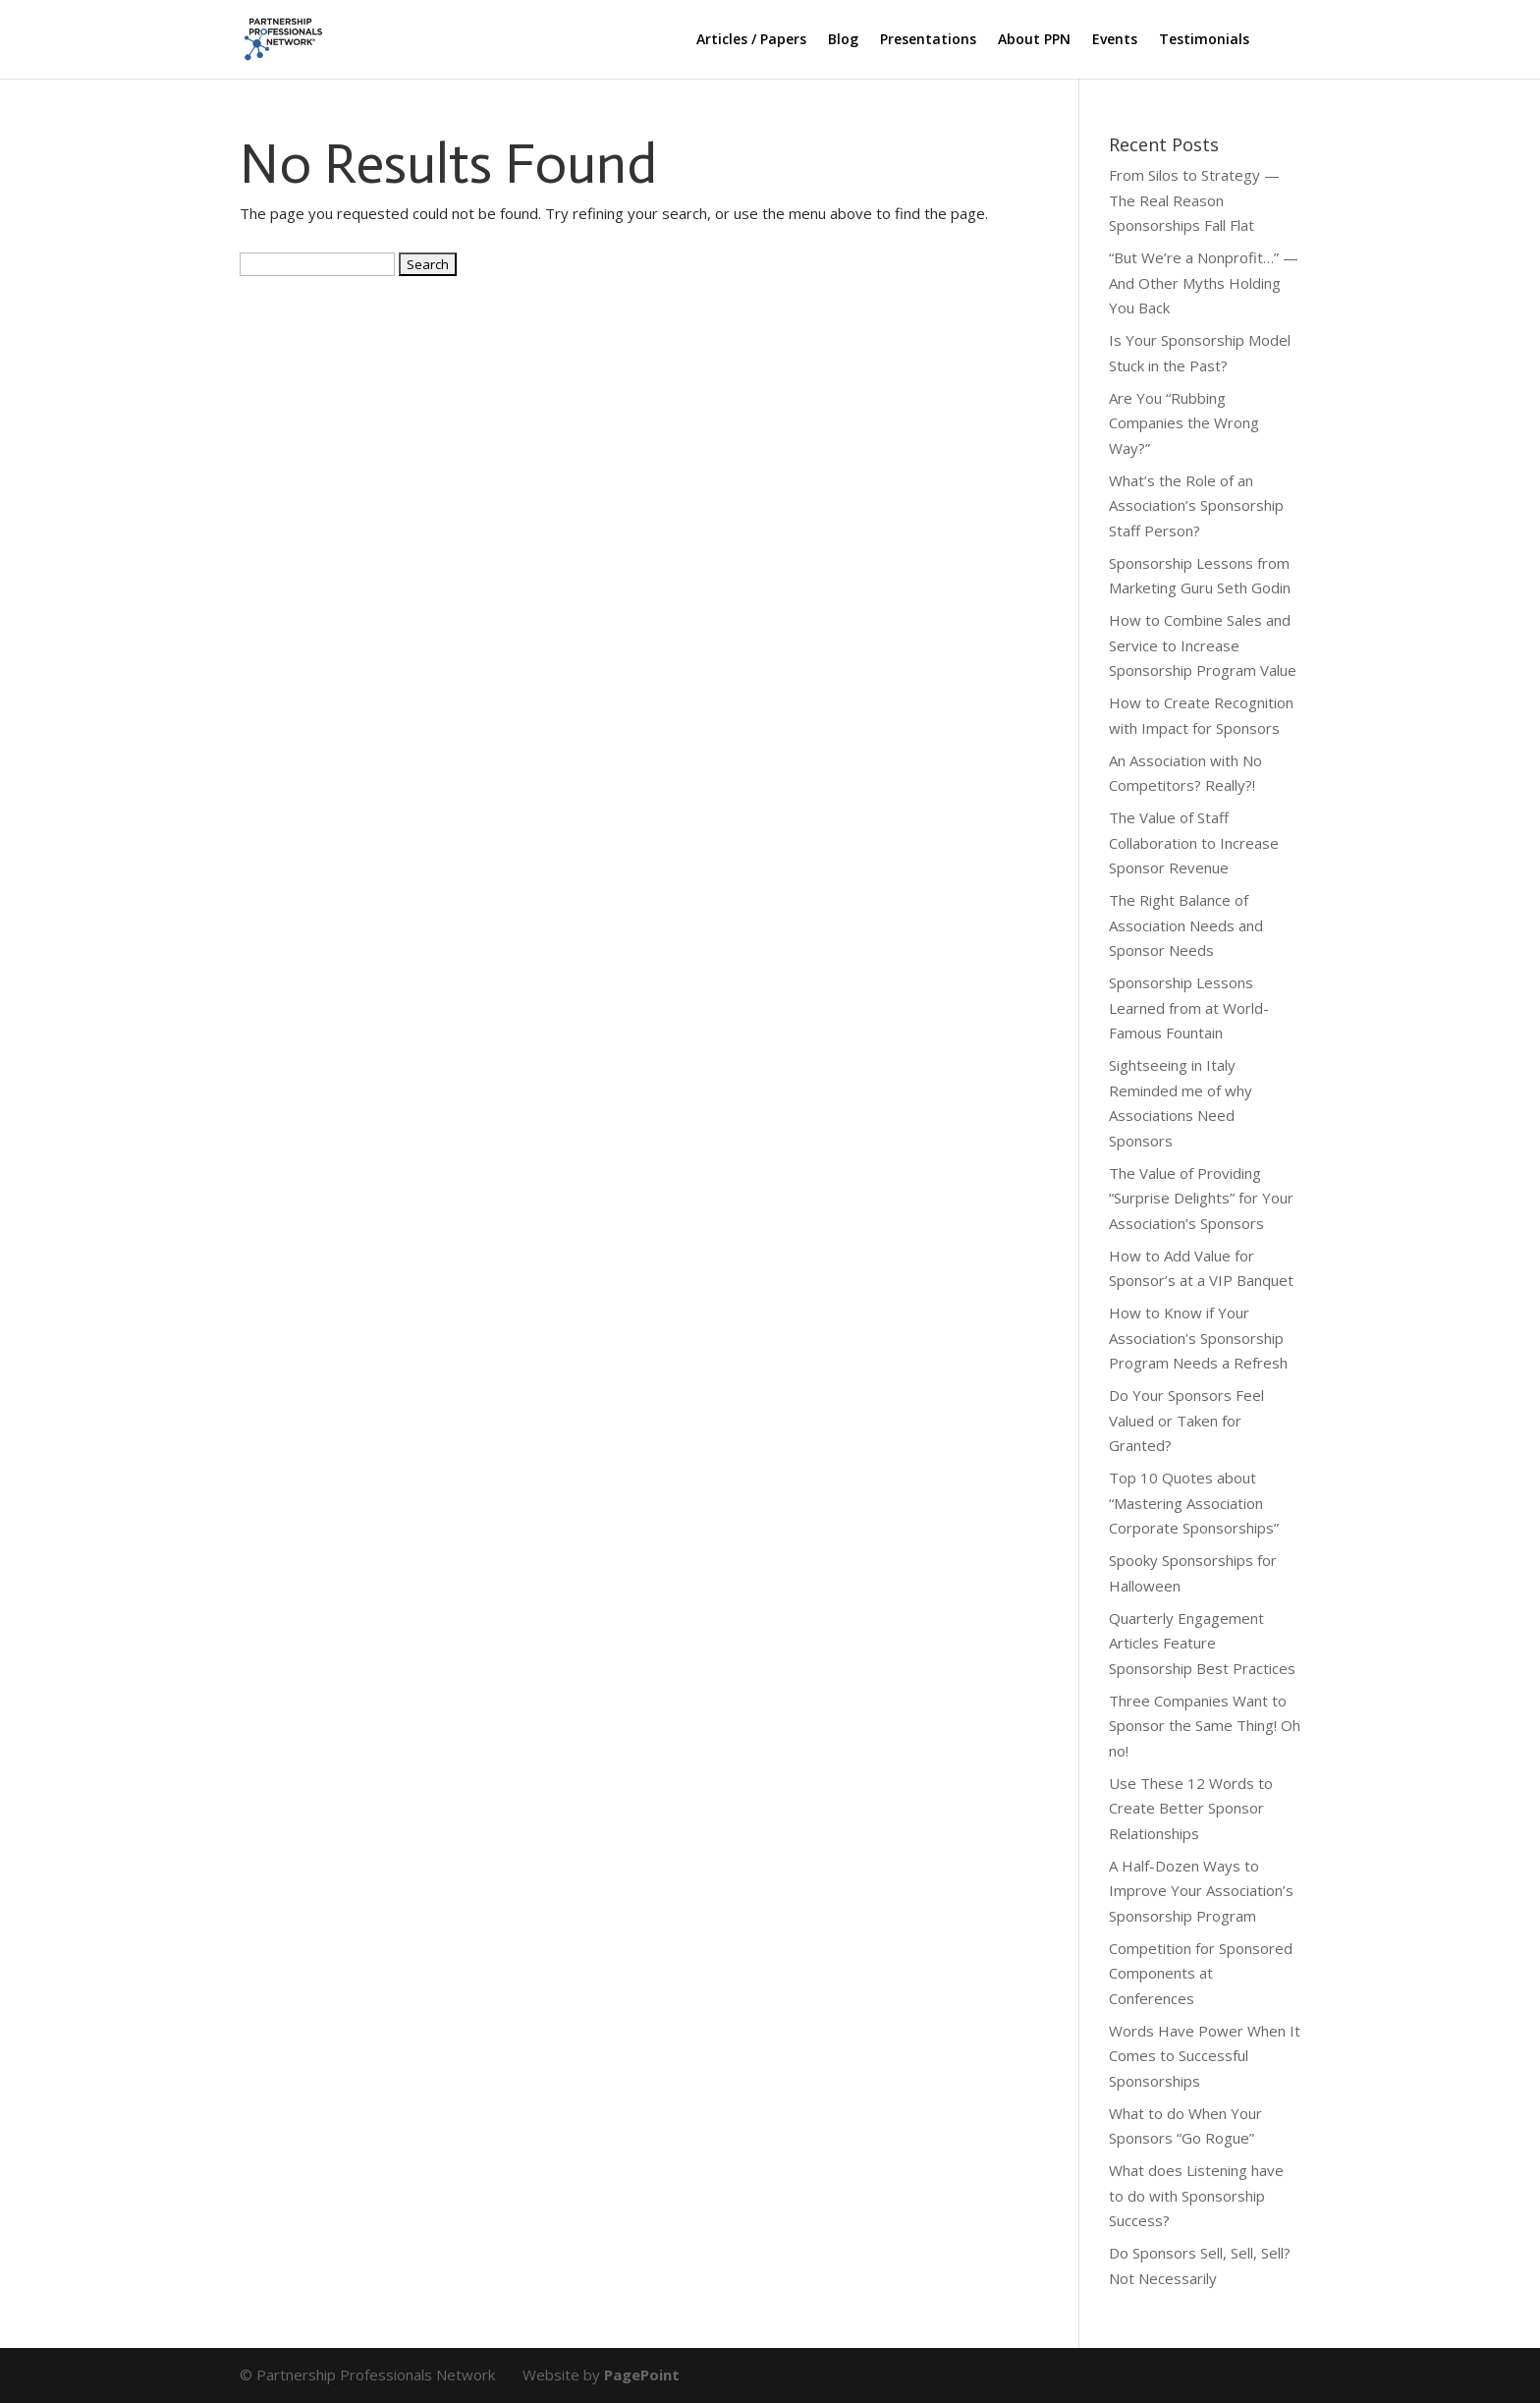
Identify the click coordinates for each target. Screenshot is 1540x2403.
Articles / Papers (751, 40)
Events (1114, 40)
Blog (843, 40)
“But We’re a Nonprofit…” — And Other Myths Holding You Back (1203, 282)
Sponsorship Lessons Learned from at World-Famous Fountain (1189, 1007)
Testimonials (1204, 40)
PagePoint (642, 2374)
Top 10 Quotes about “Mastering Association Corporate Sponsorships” (1194, 1502)
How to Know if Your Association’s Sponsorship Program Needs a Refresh (1198, 1337)
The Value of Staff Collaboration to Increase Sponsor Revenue (1194, 842)
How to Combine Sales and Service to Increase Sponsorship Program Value (1202, 645)
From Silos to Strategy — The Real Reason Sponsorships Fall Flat (1194, 200)
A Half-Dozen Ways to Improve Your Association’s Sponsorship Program (1201, 1891)
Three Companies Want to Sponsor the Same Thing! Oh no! (1204, 1725)
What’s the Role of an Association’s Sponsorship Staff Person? (1196, 505)
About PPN (1034, 40)
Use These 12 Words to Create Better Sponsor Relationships (1191, 1808)
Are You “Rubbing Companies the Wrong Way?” (1184, 423)
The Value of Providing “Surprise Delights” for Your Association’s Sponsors (1201, 1198)
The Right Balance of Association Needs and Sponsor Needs (1186, 925)
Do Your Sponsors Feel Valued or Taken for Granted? (1186, 1420)
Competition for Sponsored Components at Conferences (1200, 1973)
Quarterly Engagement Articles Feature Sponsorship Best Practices (1202, 1643)
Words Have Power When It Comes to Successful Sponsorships (1204, 2056)
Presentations (928, 40)
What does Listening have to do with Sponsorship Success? (1196, 2195)
